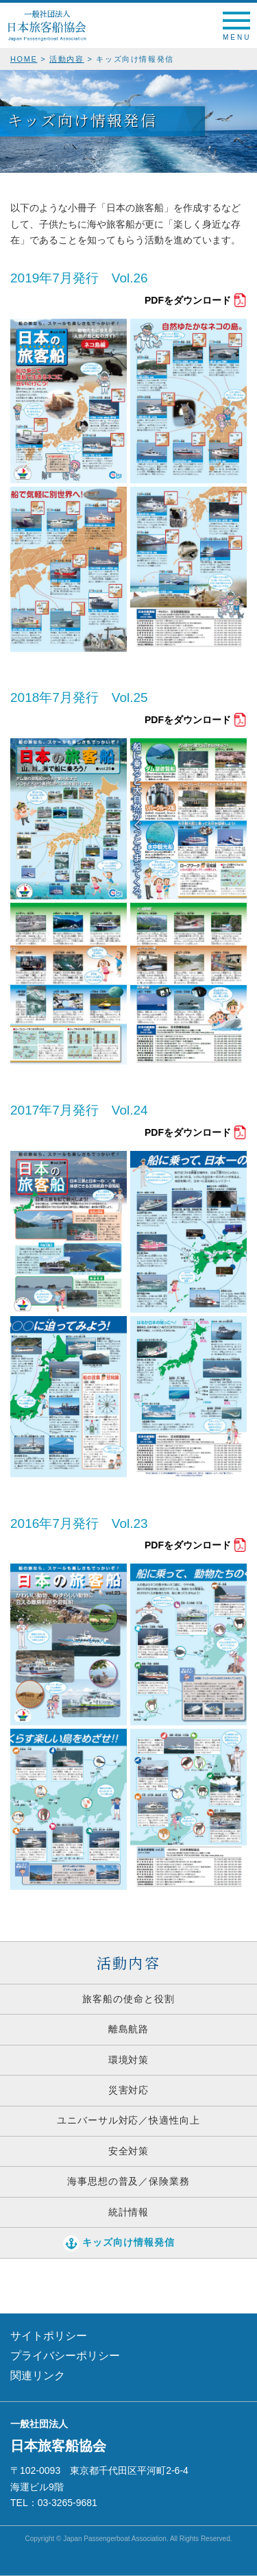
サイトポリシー (48, 2336)
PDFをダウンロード (188, 300)
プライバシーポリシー (65, 2355)
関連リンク (37, 2375)
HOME (24, 59)
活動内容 (66, 59)
